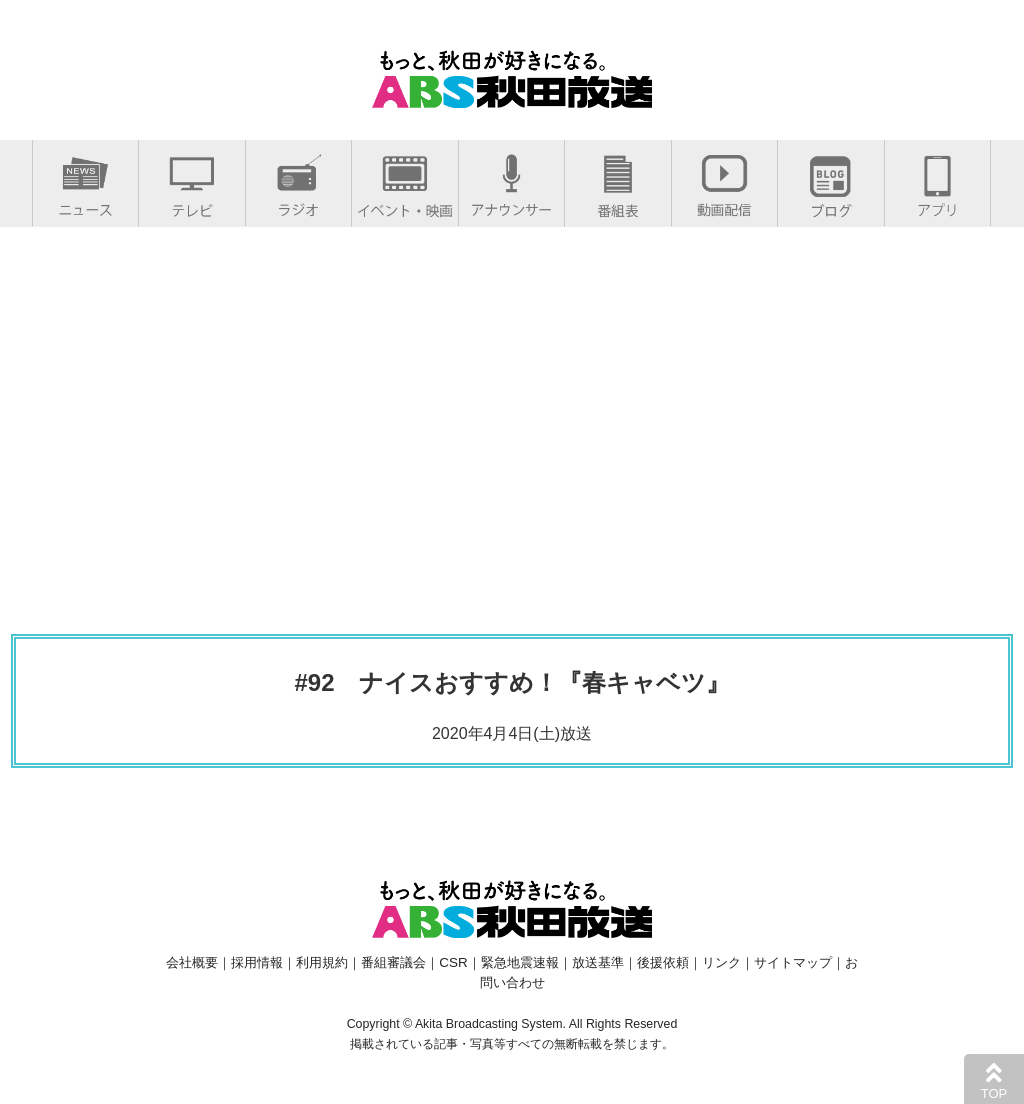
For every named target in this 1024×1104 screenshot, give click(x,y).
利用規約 (322, 962)
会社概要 (192, 962)
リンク (721, 962)
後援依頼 (663, 962)
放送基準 (598, 962)
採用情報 (257, 962)
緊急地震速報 (520, 962)
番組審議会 (393, 962)
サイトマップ (793, 962)
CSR (453, 962)
